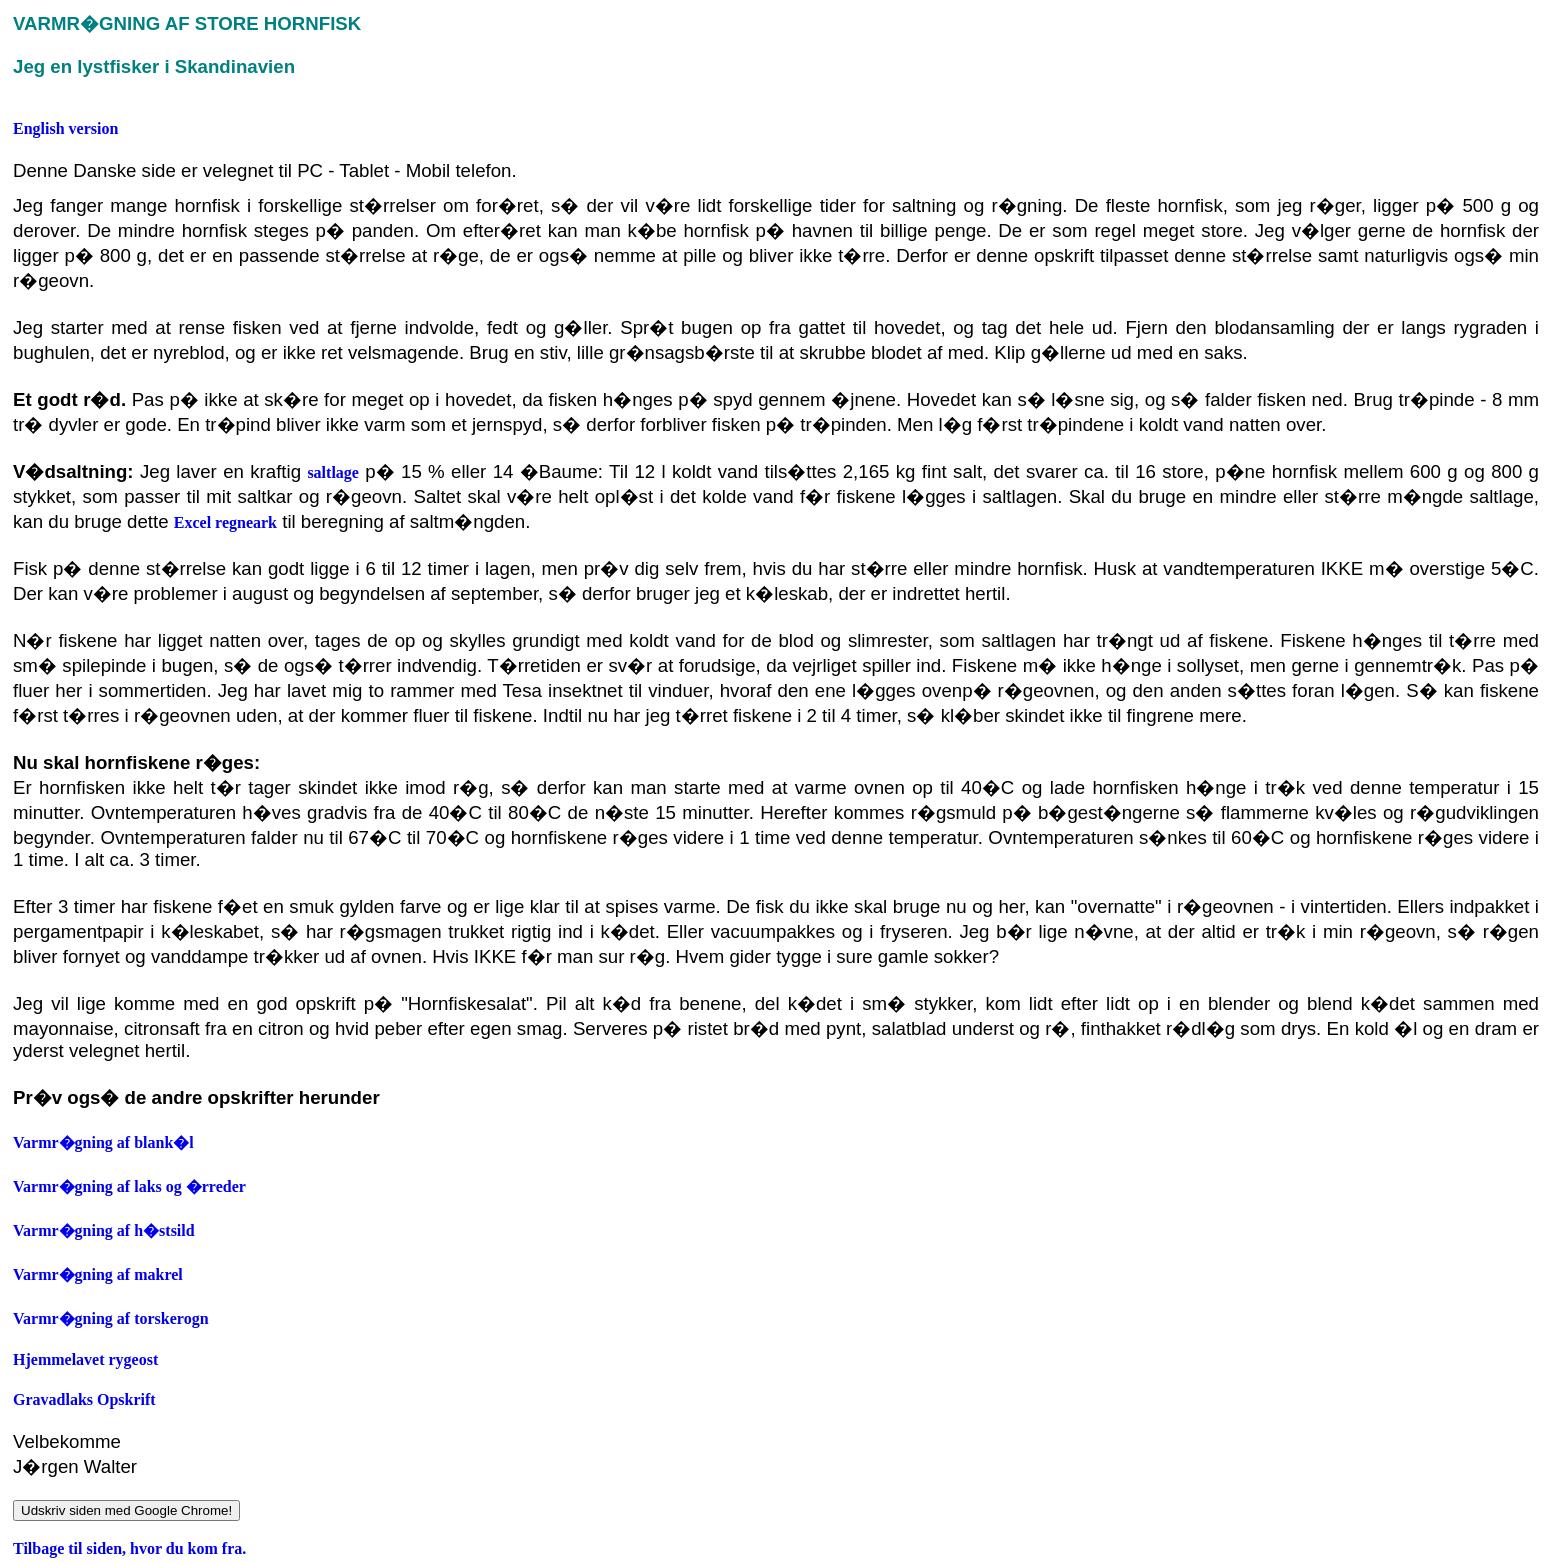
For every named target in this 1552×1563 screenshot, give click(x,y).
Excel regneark (225, 522)
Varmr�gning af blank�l (103, 1142)
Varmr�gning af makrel (98, 1274)
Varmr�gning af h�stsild (104, 1230)
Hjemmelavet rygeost (85, 1359)
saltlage (333, 472)
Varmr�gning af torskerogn (111, 1318)
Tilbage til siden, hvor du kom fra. (129, 1548)
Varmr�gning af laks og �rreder (129, 1186)
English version (65, 128)
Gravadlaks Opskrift (84, 1399)
